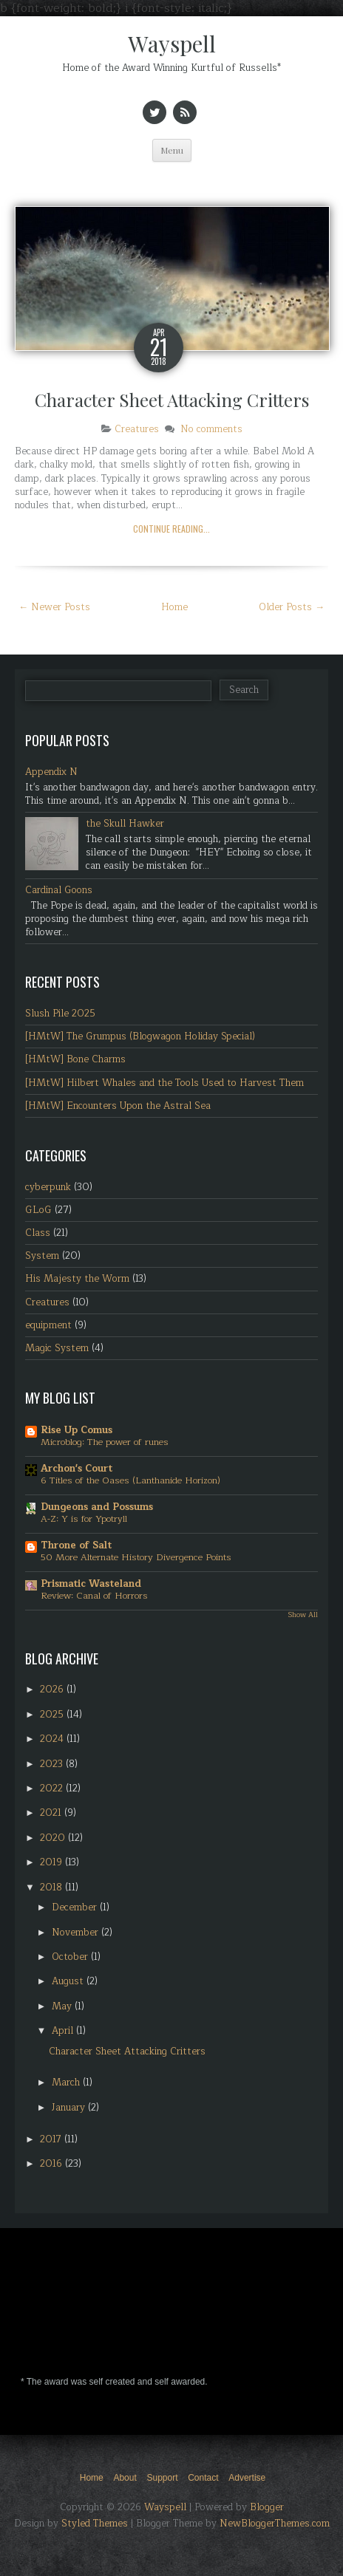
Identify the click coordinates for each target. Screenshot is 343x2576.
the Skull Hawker (125, 824)
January (70, 2108)
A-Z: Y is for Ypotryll (84, 1518)
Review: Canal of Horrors (94, 1595)
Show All (303, 1615)
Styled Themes (94, 2523)
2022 (53, 1788)
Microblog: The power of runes (105, 1442)
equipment (48, 1325)
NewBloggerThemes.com (275, 2523)
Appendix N (51, 772)
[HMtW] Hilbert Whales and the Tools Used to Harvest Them (164, 1083)
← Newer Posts (54, 607)
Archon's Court (76, 1468)
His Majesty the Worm (77, 1279)
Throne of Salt (76, 1545)
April (64, 2031)
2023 (53, 1764)
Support (161, 2478)
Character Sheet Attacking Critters (172, 399)
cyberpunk (48, 1187)
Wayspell (172, 43)
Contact (203, 2478)
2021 (52, 1813)
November (76, 1932)
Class (37, 1233)
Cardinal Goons (58, 890)
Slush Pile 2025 (60, 1013)
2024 (53, 1739)
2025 (53, 1714)
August (69, 1981)
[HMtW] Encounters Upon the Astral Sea (118, 1106)
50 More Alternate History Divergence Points (136, 1557)
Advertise (246, 2478)
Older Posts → (292, 607)
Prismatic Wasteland (91, 1584)
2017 (52, 2139)
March (67, 2082)
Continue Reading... (171, 528)
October (71, 1957)
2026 (53, 1689)
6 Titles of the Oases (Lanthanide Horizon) (130, 1480)
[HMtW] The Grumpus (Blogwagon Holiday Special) (140, 1036)
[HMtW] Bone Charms (75, 1059)
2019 (52, 1862)
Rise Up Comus (76, 1430)
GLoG (38, 1210)
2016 (52, 2164)
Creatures (137, 429)
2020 (54, 1838)
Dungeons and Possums (97, 1507)
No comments (211, 429)
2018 (52, 1887)
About (124, 2478)
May (63, 2006)
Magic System (57, 1348)
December (76, 1907)
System (42, 1256)
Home (174, 607)
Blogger (267, 2507)
